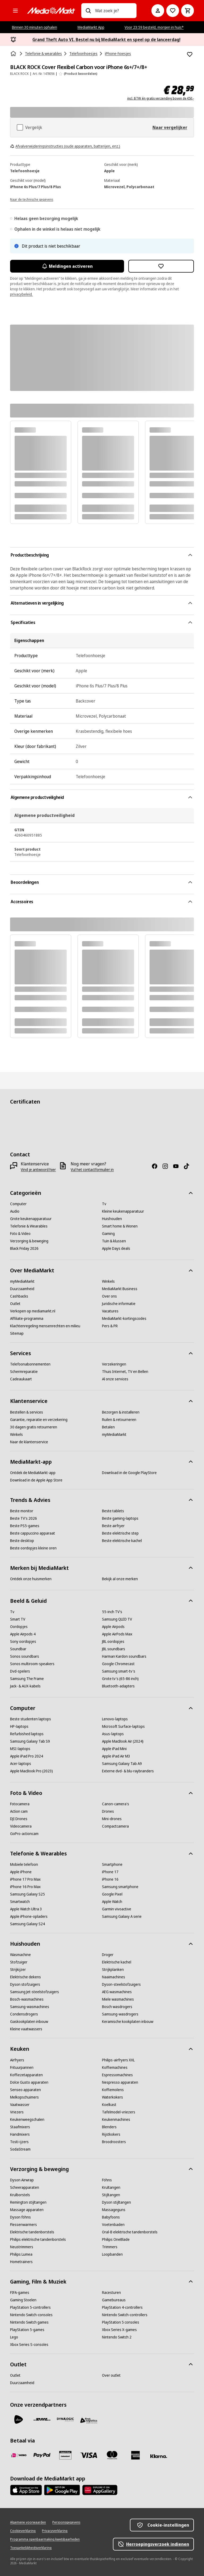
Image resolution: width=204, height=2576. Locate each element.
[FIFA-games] (19, 2292)
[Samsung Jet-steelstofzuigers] (34, 1992)
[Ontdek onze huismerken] (31, 1579)
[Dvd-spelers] (20, 1671)
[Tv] (104, 1204)
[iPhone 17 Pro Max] (25, 1879)
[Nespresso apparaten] (120, 2082)
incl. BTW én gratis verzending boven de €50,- (160, 98)
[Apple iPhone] (21, 1872)
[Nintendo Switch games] (29, 2322)
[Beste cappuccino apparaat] (32, 1533)
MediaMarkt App (91, 27)
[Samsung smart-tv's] (118, 1671)
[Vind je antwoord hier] (38, 1169)
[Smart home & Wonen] (120, 1226)
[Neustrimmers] (21, 2247)
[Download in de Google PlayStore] (129, 1472)
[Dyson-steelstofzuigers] (121, 1984)
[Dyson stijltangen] (116, 2202)
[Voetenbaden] (113, 2224)
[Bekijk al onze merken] (120, 1579)
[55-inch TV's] (112, 1611)
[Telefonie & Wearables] (29, 1226)
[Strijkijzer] (18, 1969)
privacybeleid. (21, 294)
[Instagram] (167, 1166)
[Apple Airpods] (113, 1626)
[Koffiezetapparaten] (26, 2075)
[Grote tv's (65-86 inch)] (120, 1678)
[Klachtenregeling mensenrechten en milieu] (45, 1326)
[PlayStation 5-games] (27, 2329)
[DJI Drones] (18, 1818)
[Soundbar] (18, 1649)
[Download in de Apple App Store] (36, 1480)
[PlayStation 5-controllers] (30, 2307)
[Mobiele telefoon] (24, 1864)
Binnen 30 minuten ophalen (34, 27)
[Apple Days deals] (116, 1248)
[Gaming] (108, 1233)
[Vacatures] (110, 1311)
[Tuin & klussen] (114, 1241)
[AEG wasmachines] (117, 1992)
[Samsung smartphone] (120, 1886)
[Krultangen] (111, 2187)
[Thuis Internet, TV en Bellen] (125, 1371)
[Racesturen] (111, 2292)
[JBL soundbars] (113, 1649)
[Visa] (88, 2455)
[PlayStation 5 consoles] (120, 2322)
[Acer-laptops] (20, 1763)
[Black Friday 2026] (24, 1248)
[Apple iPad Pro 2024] (26, 1756)
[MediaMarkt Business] (119, 1288)
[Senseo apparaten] (25, 2089)
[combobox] (113, 10)
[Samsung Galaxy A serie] (122, 1916)
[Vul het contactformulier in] (92, 1169)
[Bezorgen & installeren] (120, 1412)
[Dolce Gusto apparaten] (29, 2082)
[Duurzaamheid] (22, 1288)
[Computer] (18, 1204)
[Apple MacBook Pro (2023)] (31, 1771)
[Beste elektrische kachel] (122, 1540)
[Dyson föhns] (20, 2217)
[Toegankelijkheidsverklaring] (31, 2548)
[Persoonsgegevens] (66, 2522)
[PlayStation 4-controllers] (122, 2307)
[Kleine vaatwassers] (26, 2029)
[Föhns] (107, 2180)
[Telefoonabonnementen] (30, 1364)
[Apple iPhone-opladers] (29, 1916)
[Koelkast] (109, 2104)
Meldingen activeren (67, 266)
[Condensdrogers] (24, 2014)
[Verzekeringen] (114, 1364)
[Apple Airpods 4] (23, 1634)
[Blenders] (109, 2127)
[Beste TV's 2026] (23, 1518)
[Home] (14, 53)
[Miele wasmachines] (118, 1999)
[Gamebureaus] (114, 2300)
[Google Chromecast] (118, 1663)
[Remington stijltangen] (28, 2202)
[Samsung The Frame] (27, 1678)
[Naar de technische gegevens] (31, 199)
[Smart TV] (17, 1619)
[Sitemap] (17, 1333)
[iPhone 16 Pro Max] (25, 1886)
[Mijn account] (157, 10)
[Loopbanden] (112, 2254)
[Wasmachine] (20, 1954)
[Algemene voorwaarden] (28, 2522)
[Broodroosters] (114, 2141)
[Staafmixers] (20, 2127)
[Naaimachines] (113, 1977)
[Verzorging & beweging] (29, 1241)
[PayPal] (41, 2455)
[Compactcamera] (115, 1826)
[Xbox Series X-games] (119, 2329)
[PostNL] (18, 2419)
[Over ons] (109, 1296)
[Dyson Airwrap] (22, 2180)
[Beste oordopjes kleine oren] (33, 1548)
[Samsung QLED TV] (117, 1619)
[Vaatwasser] (19, 2104)
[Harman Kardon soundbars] (124, 1656)
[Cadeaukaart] (21, 1379)
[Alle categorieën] (15, 10)
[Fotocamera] (19, 1804)
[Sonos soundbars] (24, 1656)
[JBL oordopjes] (113, 1641)
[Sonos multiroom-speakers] (32, 1663)
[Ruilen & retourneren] (119, 1419)
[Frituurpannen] (21, 2067)
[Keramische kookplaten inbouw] (127, 2021)
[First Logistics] (88, 2420)
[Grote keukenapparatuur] (31, 1218)
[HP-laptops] (19, 1726)
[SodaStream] (20, 2149)
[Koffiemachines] (115, 2067)
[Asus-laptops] (113, 1734)
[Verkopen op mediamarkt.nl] (32, 1311)
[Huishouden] (112, 1218)
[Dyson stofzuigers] (25, 1984)
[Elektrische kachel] (116, 1962)
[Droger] (107, 1954)
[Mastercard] (112, 2455)
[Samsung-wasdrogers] (120, 2014)
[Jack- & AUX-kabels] (25, 1686)
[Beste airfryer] (113, 1525)
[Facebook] (156, 1166)
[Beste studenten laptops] (30, 1719)
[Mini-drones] (112, 1818)
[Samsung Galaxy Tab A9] (122, 1763)
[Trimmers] (109, 2247)
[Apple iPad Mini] (114, 1748)
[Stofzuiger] (18, 1962)
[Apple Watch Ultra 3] (26, 1909)
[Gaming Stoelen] (23, 2300)
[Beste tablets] (113, 1511)
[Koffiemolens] (113, 2089)
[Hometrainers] (21, 2261)
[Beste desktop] (22, 1540)
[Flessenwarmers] (23, 2224)
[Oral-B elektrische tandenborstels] (130, 2232)
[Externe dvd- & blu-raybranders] (128, 1771)
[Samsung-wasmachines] (29, 2006)
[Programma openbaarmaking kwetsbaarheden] (45, 2539)
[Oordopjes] (19, 1626)
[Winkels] (108, 1281)
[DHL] (41, 2419)
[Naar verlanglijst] (172, 10)
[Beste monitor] (21, 1511)
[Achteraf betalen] (158, 2456)
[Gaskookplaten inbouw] (29, 2021)
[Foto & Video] (20, 1233)
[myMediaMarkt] (22, 1281)
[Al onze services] (115, 1379)
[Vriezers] (17, 2112)
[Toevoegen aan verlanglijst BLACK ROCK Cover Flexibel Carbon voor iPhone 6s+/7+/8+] (189, 54)
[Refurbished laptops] (27, 1734)
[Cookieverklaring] (23, 2531)
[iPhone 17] (110, 1872)
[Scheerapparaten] (24, 2187)
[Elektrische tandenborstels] (32, 2232)
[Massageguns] (113, 2209)
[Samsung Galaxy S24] (27, 1924)
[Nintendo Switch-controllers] (124, 2314)
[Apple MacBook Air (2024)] (122, 1741)
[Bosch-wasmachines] (27, 1999)
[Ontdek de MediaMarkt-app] (33, 1472)
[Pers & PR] (110, 1326)
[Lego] (14, 2337)
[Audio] (14, 1211)
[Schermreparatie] (24, 1371)
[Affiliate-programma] (26, 1318)
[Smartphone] (112, 1864)
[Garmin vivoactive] (116, 1909)
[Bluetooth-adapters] (118, 1686)
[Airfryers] (17, 2060)
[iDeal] (18, 2455)
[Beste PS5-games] (24, 1525)
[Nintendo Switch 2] (116, 2337)
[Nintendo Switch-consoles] (31, 2314)
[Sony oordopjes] (23, 1641)
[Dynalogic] (65, 2419)
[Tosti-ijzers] (19, 2141)
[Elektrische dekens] (25, 1977)
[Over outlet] (111, 2375)
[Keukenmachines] (116, 2119)
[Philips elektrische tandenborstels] (38, 2239)
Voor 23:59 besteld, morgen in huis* (154, 27)
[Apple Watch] (112, 1901)
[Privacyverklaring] (54, 2531)
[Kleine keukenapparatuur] (123, 1211)
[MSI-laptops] (20, 1748)
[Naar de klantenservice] (29, 1442)
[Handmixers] (20, 2134)
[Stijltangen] (111, 2195)
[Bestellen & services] (26, 1412)
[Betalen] (108, 1427)
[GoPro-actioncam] (24, 1833)
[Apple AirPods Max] (117, 1634)
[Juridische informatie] (118, 1303)
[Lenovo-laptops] (115, 1719)
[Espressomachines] (117, 2075)
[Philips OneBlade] (116, 2239)
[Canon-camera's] (115, 1804)
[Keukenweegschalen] (27, 2119)
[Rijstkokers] (111, 2134)
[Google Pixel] (112, 1894)
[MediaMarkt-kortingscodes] (124, 1318)
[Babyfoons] (111, 2217)
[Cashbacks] (19, 1296)
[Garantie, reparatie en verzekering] (38, 1419)
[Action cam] (19, 1811)
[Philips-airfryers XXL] (118, 2060)
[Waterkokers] (112, 2097)
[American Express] (135, 2455)
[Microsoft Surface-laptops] (123, 1726)
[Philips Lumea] (21, 2254)
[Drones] (108, 1811)
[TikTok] (188, 1166)
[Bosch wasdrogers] (117, 2006)
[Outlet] (15, 1303)
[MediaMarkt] (51, 10)
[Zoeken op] (88, 10)
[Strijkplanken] (113, 1969)
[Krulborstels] (20, 2195)
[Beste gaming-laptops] (120, 1518)
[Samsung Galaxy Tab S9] (30, 1741)
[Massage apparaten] (27, 2209)
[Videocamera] (21, 1826)
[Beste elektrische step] (120, 1533)
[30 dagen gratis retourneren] (33, 1427)
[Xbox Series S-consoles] (29, 2344)
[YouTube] (178, 1166)
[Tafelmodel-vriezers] (118, 2112)
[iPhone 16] (110, 1879)
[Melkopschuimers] (24, 2097)
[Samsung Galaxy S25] (27, 1894)
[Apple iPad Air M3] (116, 1756)
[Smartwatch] (20, 1901)
